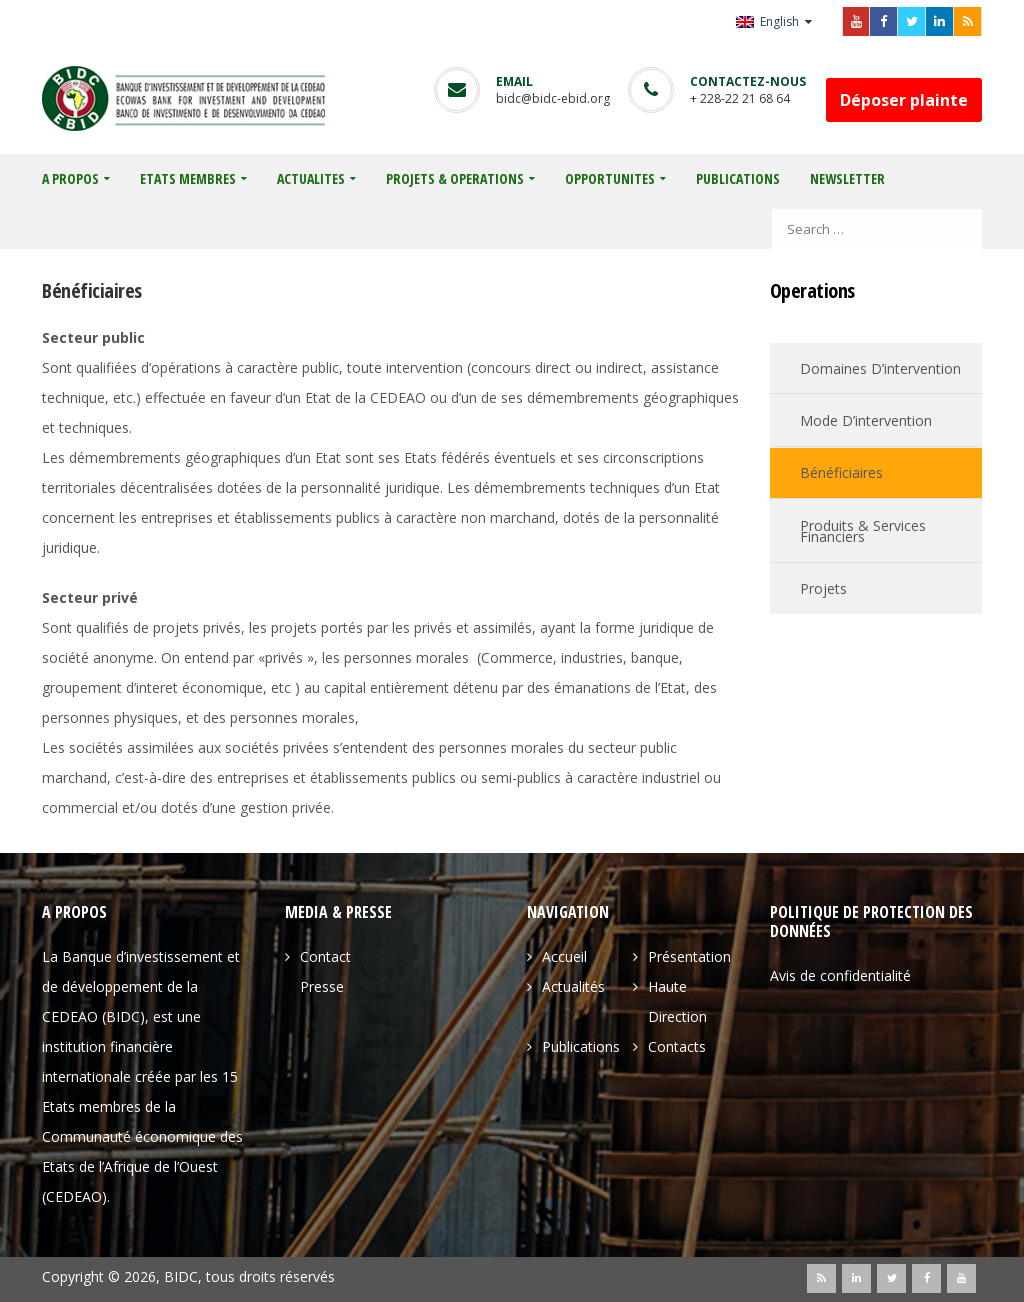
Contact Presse (325, 971)
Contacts (677, 1046)
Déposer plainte (904, 100)
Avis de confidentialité (840, 975)
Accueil (564, 956)
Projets (823, 588)
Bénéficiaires (841, 472)
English (769, 21)
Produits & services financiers (863, 531)
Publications (581, 1046)
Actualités (573, 986)
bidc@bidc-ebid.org (553, 98)
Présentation (689, 956)
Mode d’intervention (866, 420)
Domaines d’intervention (880, 368)
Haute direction (677, 1001)
